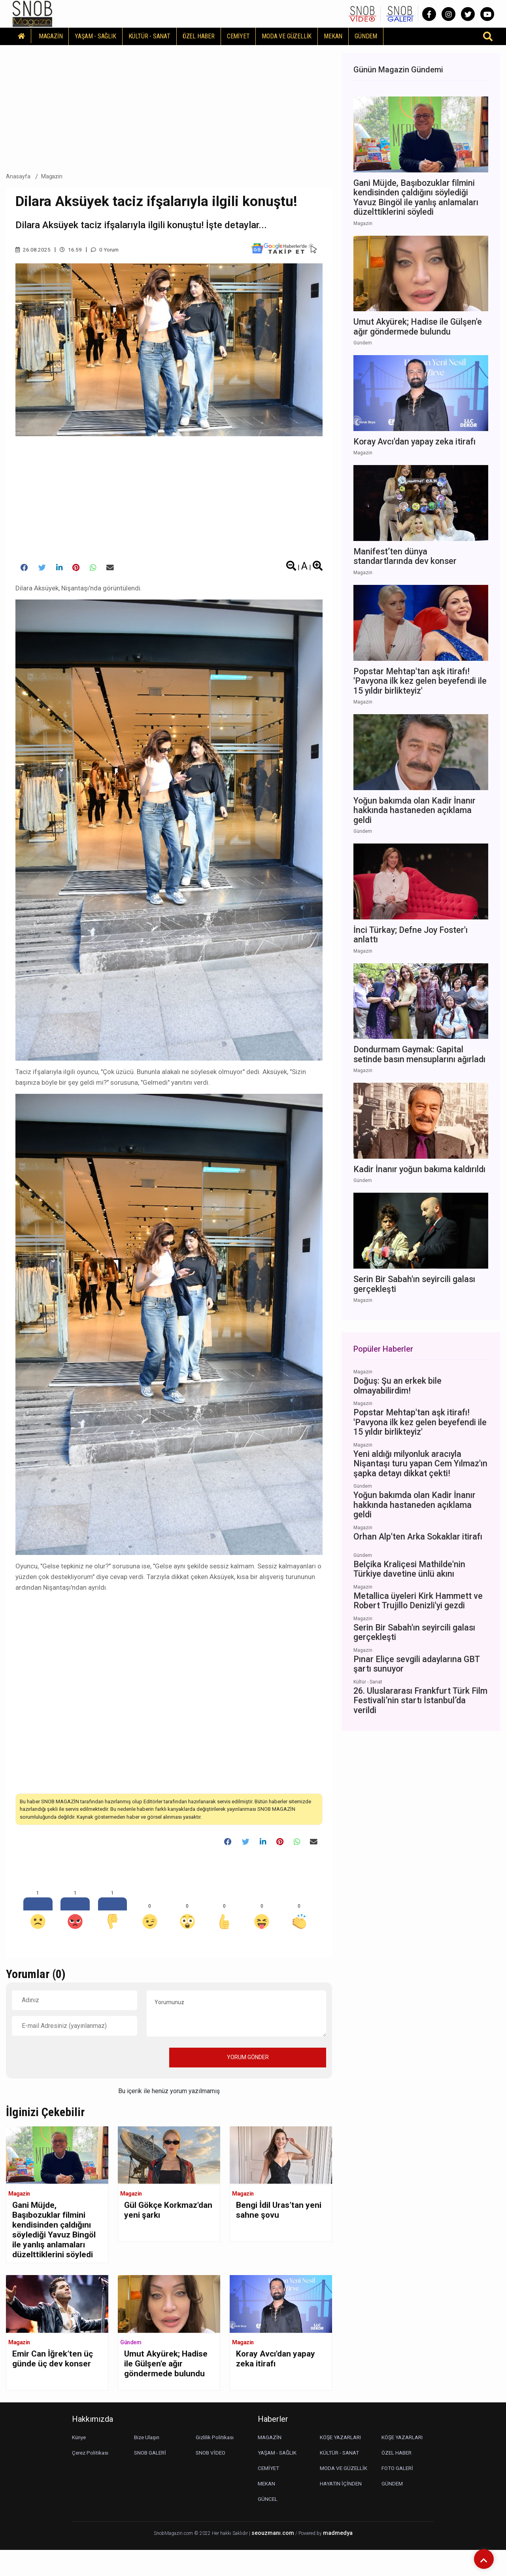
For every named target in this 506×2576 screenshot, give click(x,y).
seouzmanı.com (272, 2559)
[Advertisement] (169, 106)
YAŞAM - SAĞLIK (95, 36)
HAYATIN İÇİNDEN (342, 2509)
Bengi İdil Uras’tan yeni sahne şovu (273, 2215)
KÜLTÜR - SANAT (149, 36)
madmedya (338, 2559)
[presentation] (72, 2060)
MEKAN (333, 36)
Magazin (52, 176)
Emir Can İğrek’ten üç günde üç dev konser (56, 2380)
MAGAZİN (51, 36)
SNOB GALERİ (151, 2479)
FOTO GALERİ (398, 2494)
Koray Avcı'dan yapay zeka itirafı (279, 2380)
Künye (79, 2463)
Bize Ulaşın (147, 2463)
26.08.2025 (33, 249)
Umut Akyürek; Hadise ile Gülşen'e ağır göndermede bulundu (162, 2391)
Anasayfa (18, 176)
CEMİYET (238, 36)
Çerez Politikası (91, 2479)
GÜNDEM (366, 36)
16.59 (71, 249)
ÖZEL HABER (199, 36)
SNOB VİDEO (211, 2479)
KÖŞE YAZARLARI (342, 2463)
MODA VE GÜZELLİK (287, 36)
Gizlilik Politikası (215, 2463)
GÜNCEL (268, 2525)
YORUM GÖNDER (248, 2061)
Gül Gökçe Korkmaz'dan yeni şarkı (159, 2220)
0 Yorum (106, 249)
